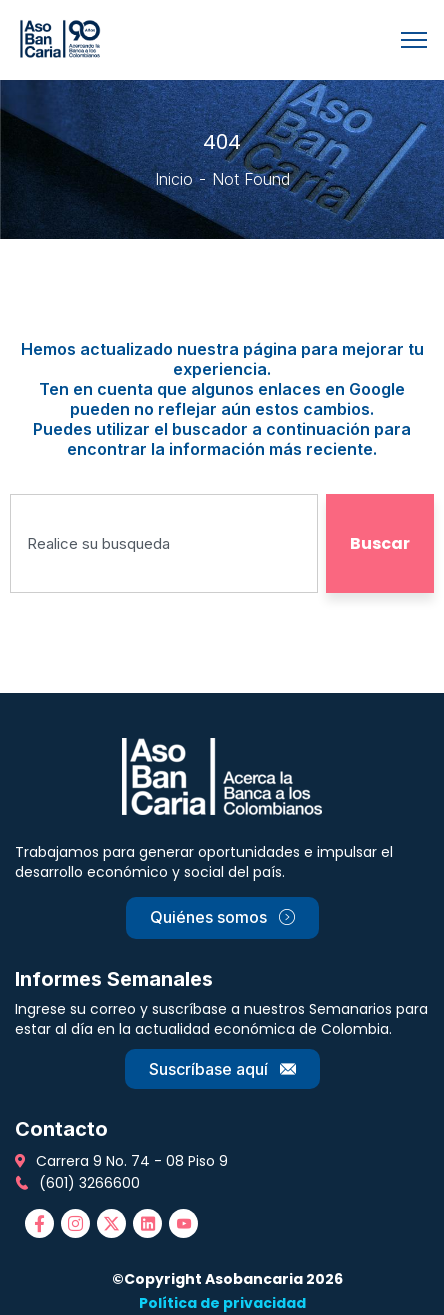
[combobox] (164, 543)
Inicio (174, 179)
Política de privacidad (222, 1303)
